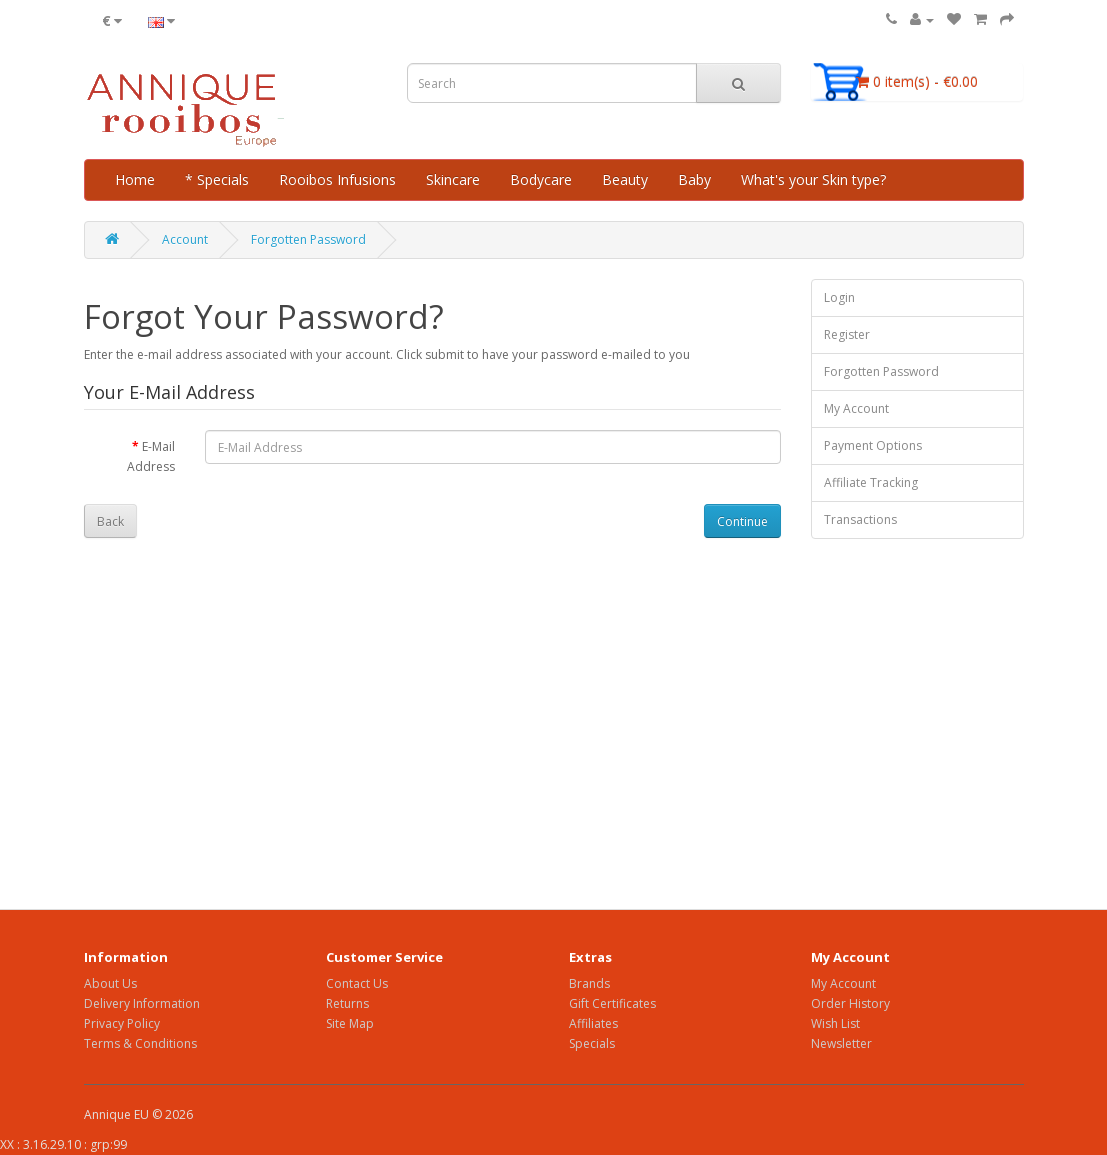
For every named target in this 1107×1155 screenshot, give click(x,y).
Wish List (835, 1023)
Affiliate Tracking (871, 482)
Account (185, 239)
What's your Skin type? (813, 179)
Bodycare (541, 179)
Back (110, 521)
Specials (592, 1043)
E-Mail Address (151, 456)
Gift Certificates (612, 1003)
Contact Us (357, 983)
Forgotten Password (308, 239)
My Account (856, 408)
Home (135, 179)
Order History (850, 1003)
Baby (694, 179)
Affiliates (593, 1023)
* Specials (217, 179)
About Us (110, 983)
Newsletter (841, 1043)
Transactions (860, 519)
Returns (347, 1003)
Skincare (453, 179)
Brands (589, 983)
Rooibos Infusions (337, 179)
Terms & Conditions (140, 1043)
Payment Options (873, 445)
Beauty (625, 179)
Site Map (350, 1023)
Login (839, 297)
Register (847, 334)
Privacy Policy (122, 1023)
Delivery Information (142, 1003)
